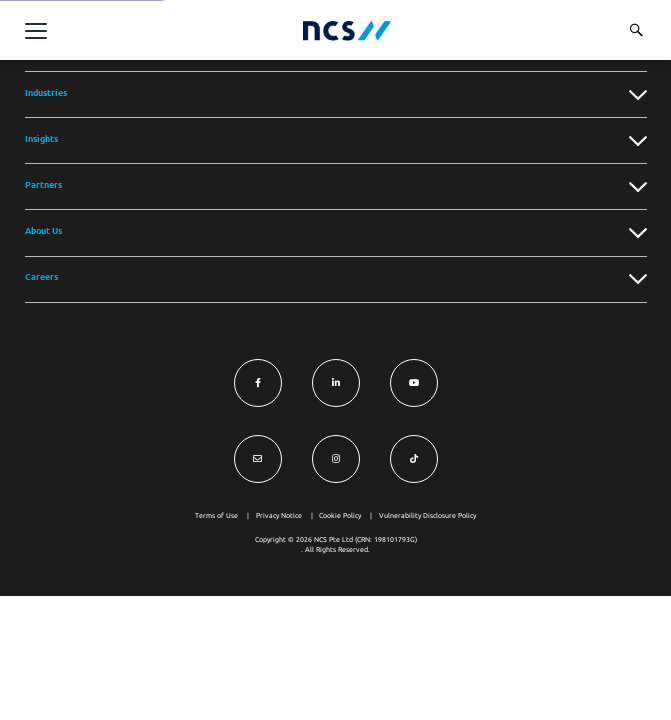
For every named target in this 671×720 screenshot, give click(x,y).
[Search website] (636, 30)
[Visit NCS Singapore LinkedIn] (336, 383)
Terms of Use (216, 515)
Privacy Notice (279, 515)
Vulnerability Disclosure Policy (427, 515)
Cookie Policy (340, 515)
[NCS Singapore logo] (347, 30)
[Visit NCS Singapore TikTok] (414, 459)
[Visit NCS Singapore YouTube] (414, 383)
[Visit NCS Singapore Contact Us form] (258, 459)
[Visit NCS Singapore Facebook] (258, 383)
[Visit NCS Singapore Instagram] (336, 459)
